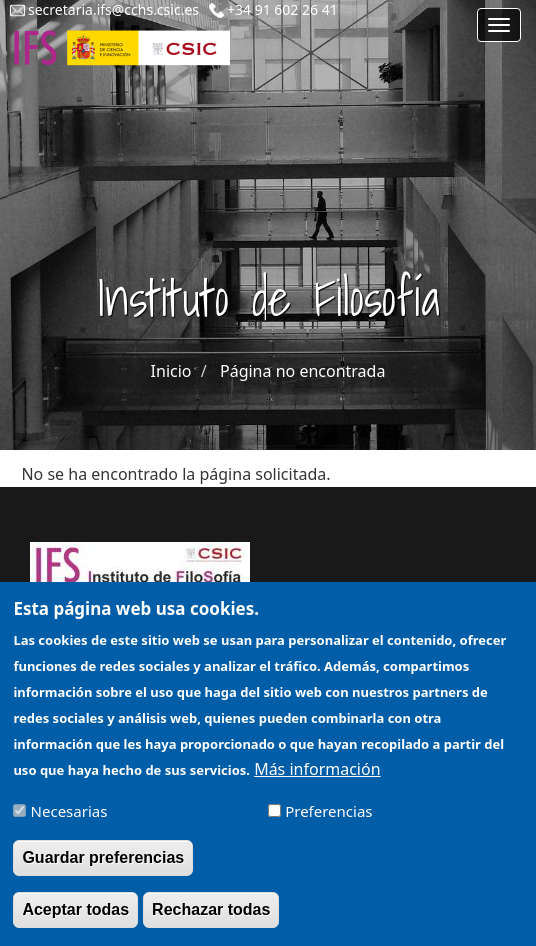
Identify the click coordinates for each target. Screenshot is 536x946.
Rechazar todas (211, 919)
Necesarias (69, 821)
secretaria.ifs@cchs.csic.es (113, 9)
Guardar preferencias (103, 867)
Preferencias (328, 821)
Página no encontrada (302, 371)
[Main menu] (499, 25)
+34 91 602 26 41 (282, 9)
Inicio (171, 371)
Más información (317, 779)
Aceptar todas (75, 919)
